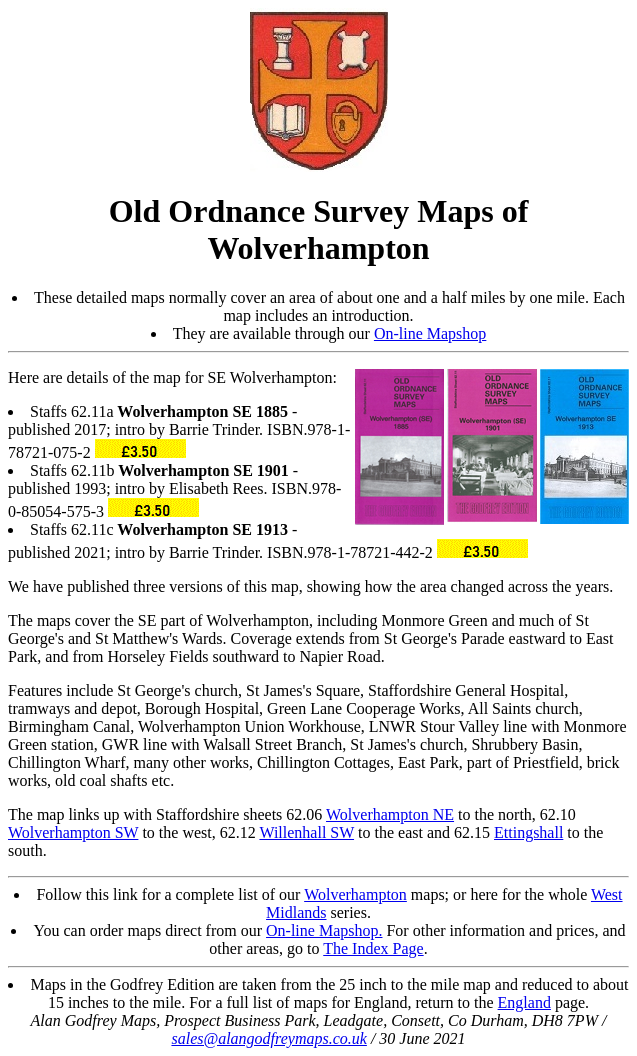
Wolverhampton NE (390, 814)
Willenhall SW (306, 832)
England (524, 1002)
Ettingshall (528, 832)
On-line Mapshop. (324, 930)
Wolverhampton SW (73, 832)
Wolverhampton (355, 894)
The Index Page (373, 948)
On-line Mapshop (430, 333)
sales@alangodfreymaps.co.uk (268, 1038)
